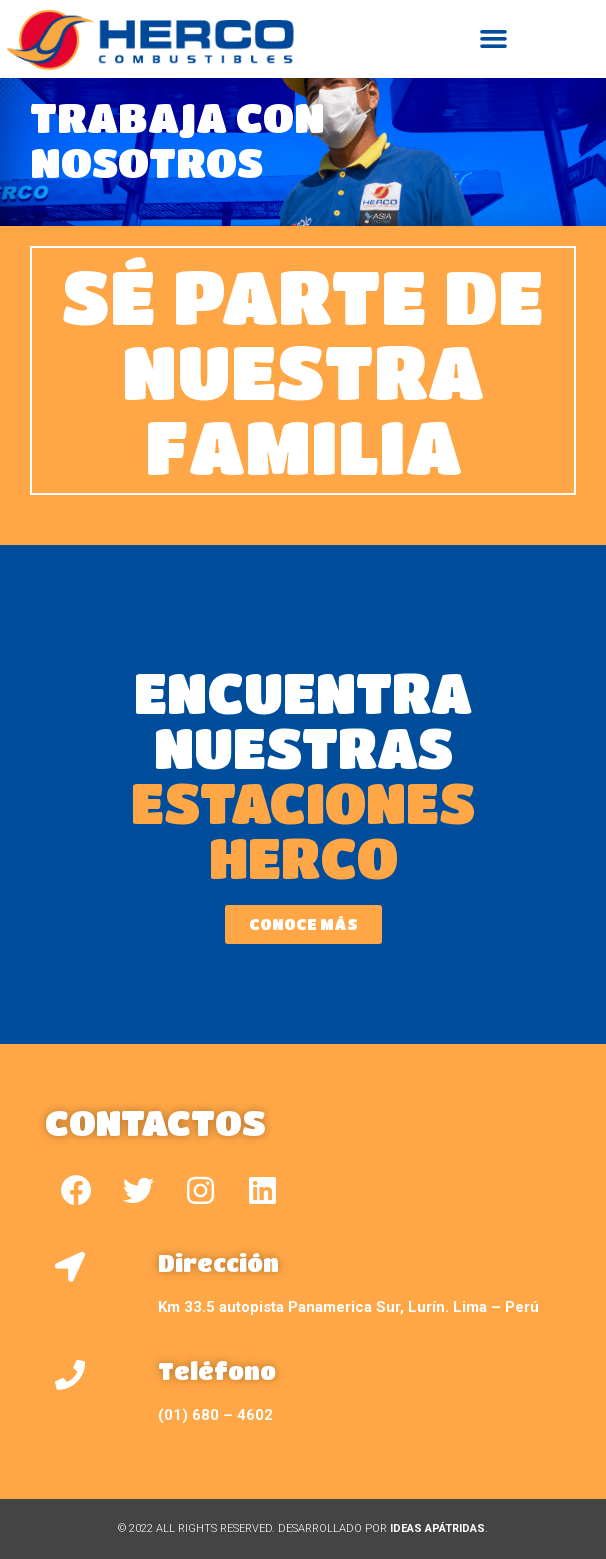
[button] (494, 39)
